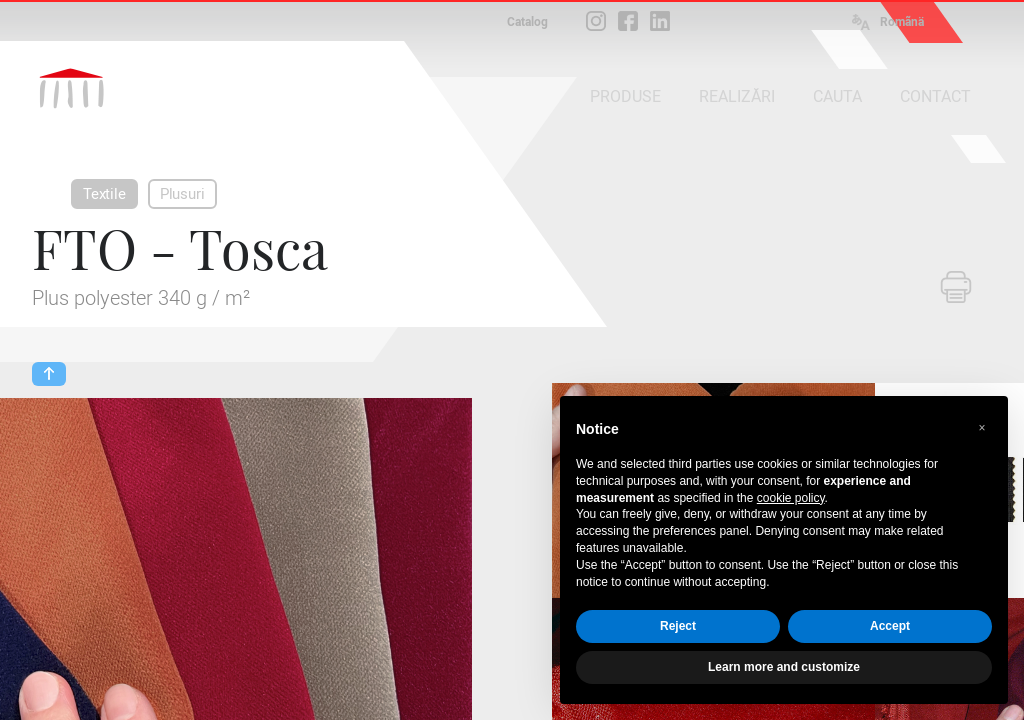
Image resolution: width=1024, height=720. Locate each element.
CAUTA (837, 96)
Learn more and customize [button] (784, 667)
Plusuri (182, 194)
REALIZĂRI (737, 96)
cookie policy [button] (791, 498)
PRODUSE (625, 96)
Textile (104, 194)
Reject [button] (678, 626)
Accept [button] (890, 626)
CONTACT (935, 96)
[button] (982, 428)
